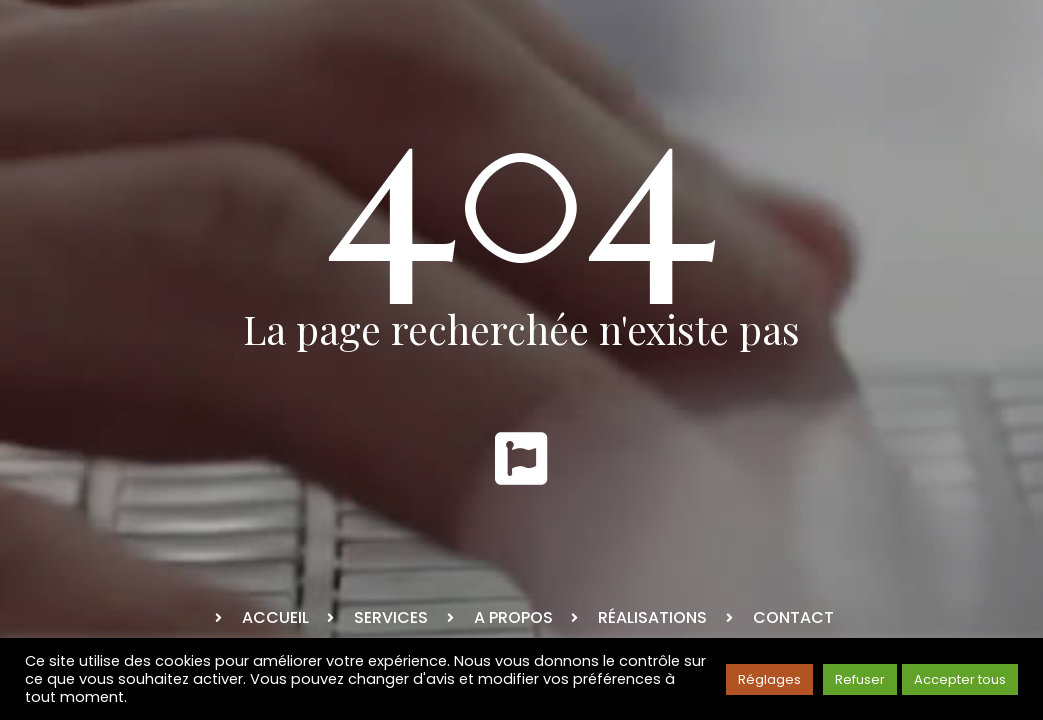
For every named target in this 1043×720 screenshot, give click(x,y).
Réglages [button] (769, 679)
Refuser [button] (860, 679)
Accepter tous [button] (960, 679)
